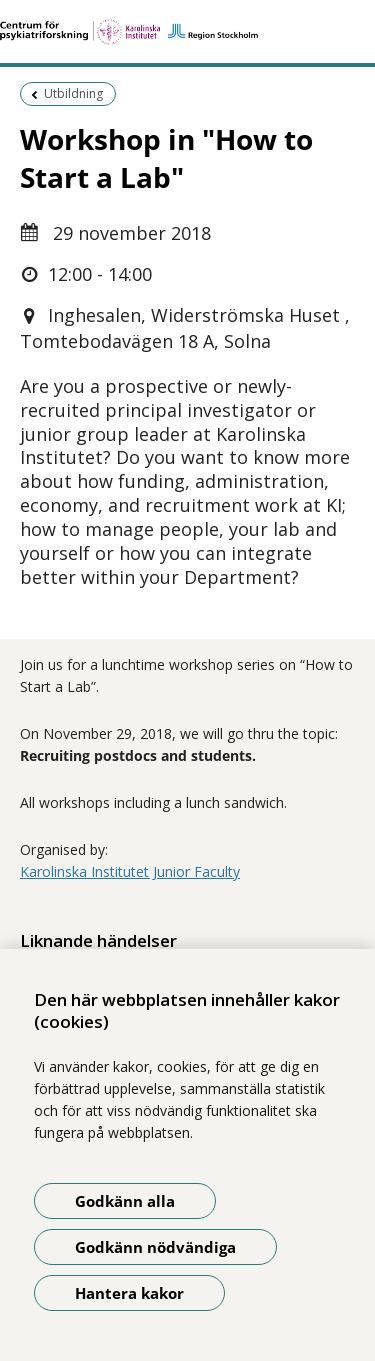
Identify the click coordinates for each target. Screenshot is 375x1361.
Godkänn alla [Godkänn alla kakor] (125, 1201)
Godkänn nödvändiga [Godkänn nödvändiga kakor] (155, 1247)
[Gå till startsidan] (187, 32)
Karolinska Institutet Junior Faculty (130, 871)
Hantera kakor (129, 1293)
